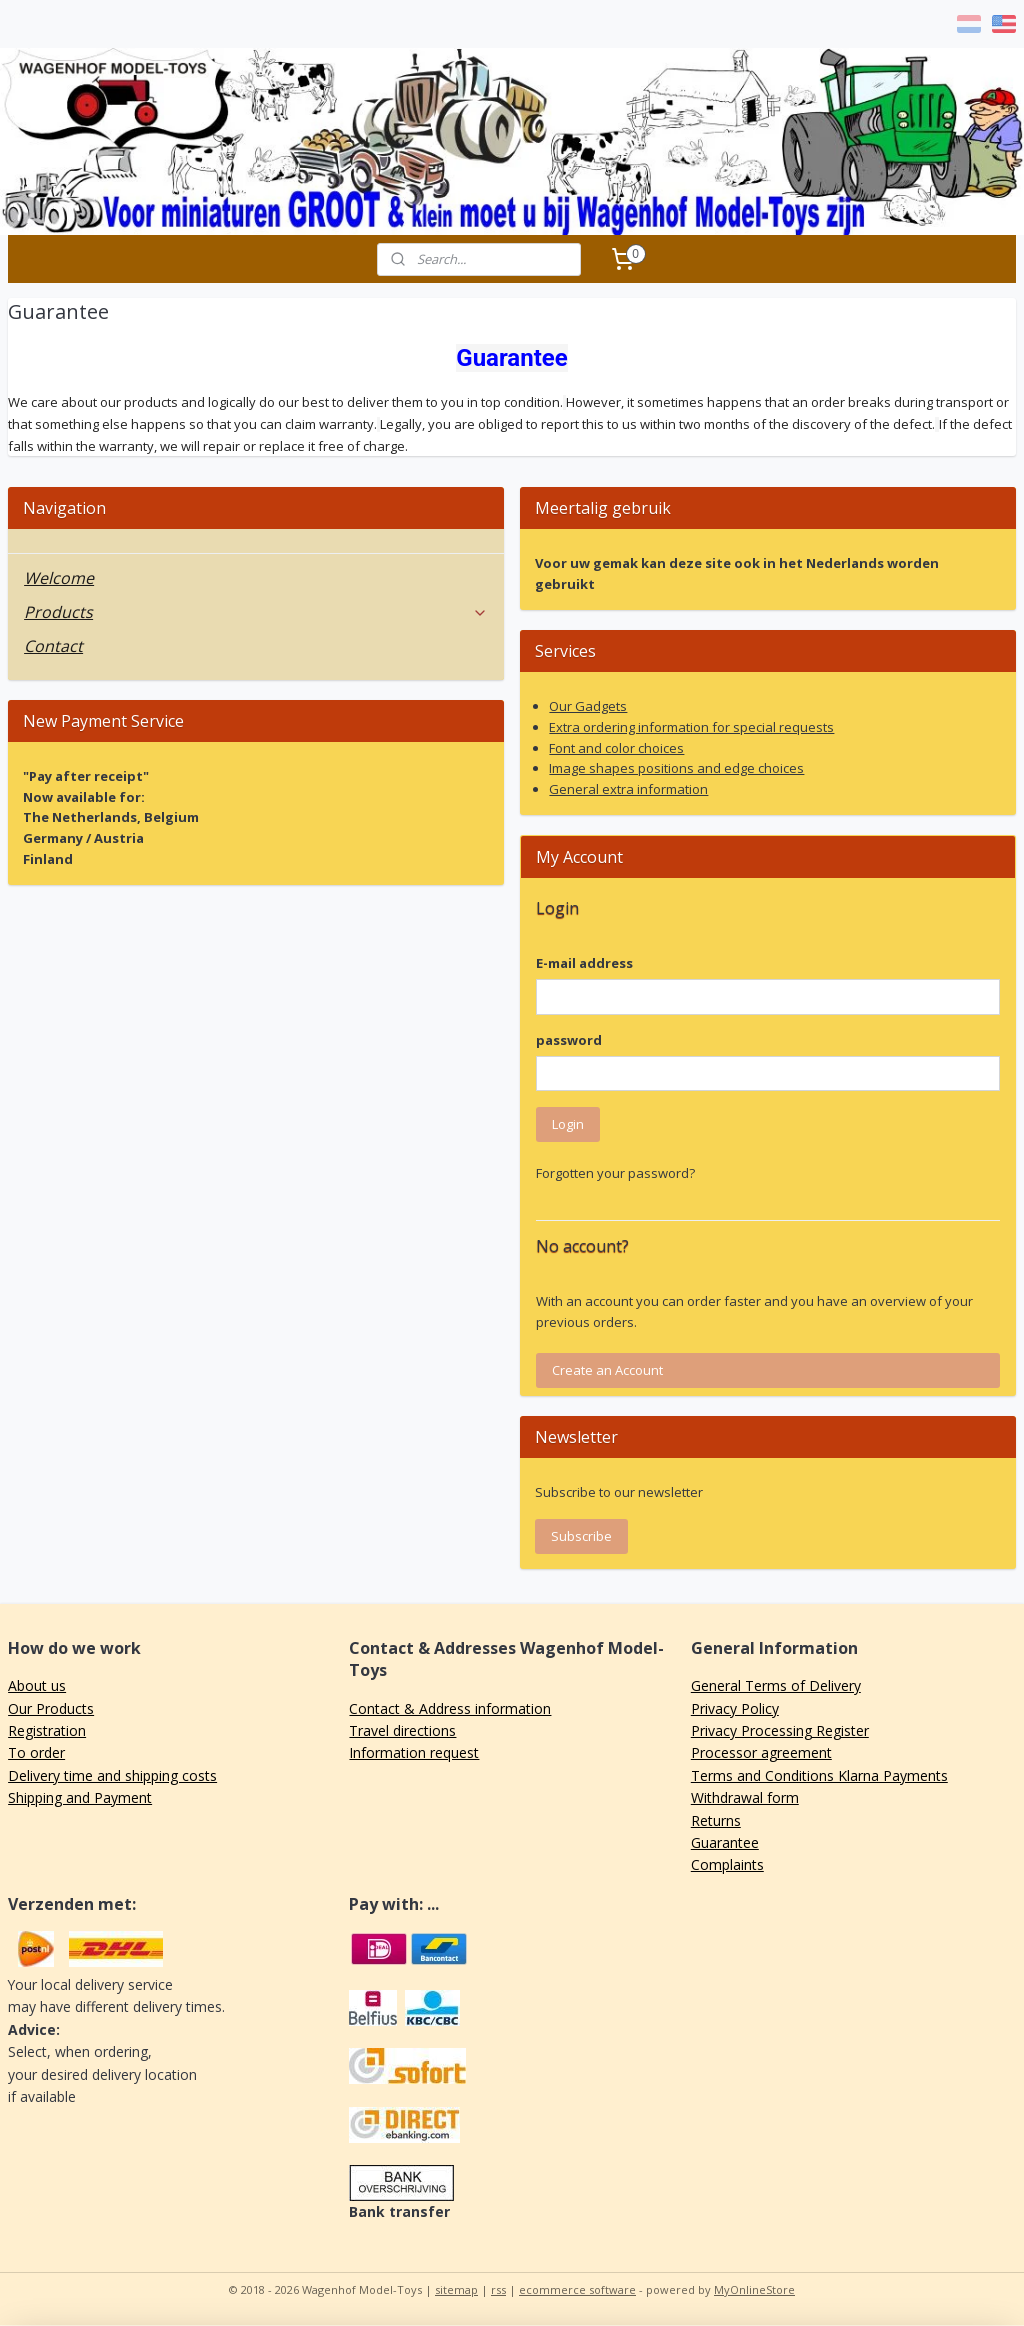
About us (37, 1685)
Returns (716, 1820)
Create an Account (607, 1370)
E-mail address (584, 963)
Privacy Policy (735, 1708)
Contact (53, 646)
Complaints (727, 1864)
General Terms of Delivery (776, 1685)
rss (498, 2289)
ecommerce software (577, 2289)
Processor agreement (761, 1752)
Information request (414, 1752)
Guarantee (725, 1842)
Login (568, 1124)
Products (256, 612)
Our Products (51, 1708)
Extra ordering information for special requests (691, 727)
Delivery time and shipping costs (112, 1775)
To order (36, 1752)
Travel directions (402, 1730)
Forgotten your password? (615, 1173)
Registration (47, 1730)
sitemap (456, 2289)
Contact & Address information (450, 1708)
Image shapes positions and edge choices (676, 768)
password (569, 1040)
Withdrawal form (745, 1797)
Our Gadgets (588, 706)
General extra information (628, 789)
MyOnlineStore (754, 2289)
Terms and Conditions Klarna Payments (819, 1775)
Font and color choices (616, 748)
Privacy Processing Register (780, 1730)
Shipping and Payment (80, 1797)
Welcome (59, 578)
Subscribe (581, 1536)
